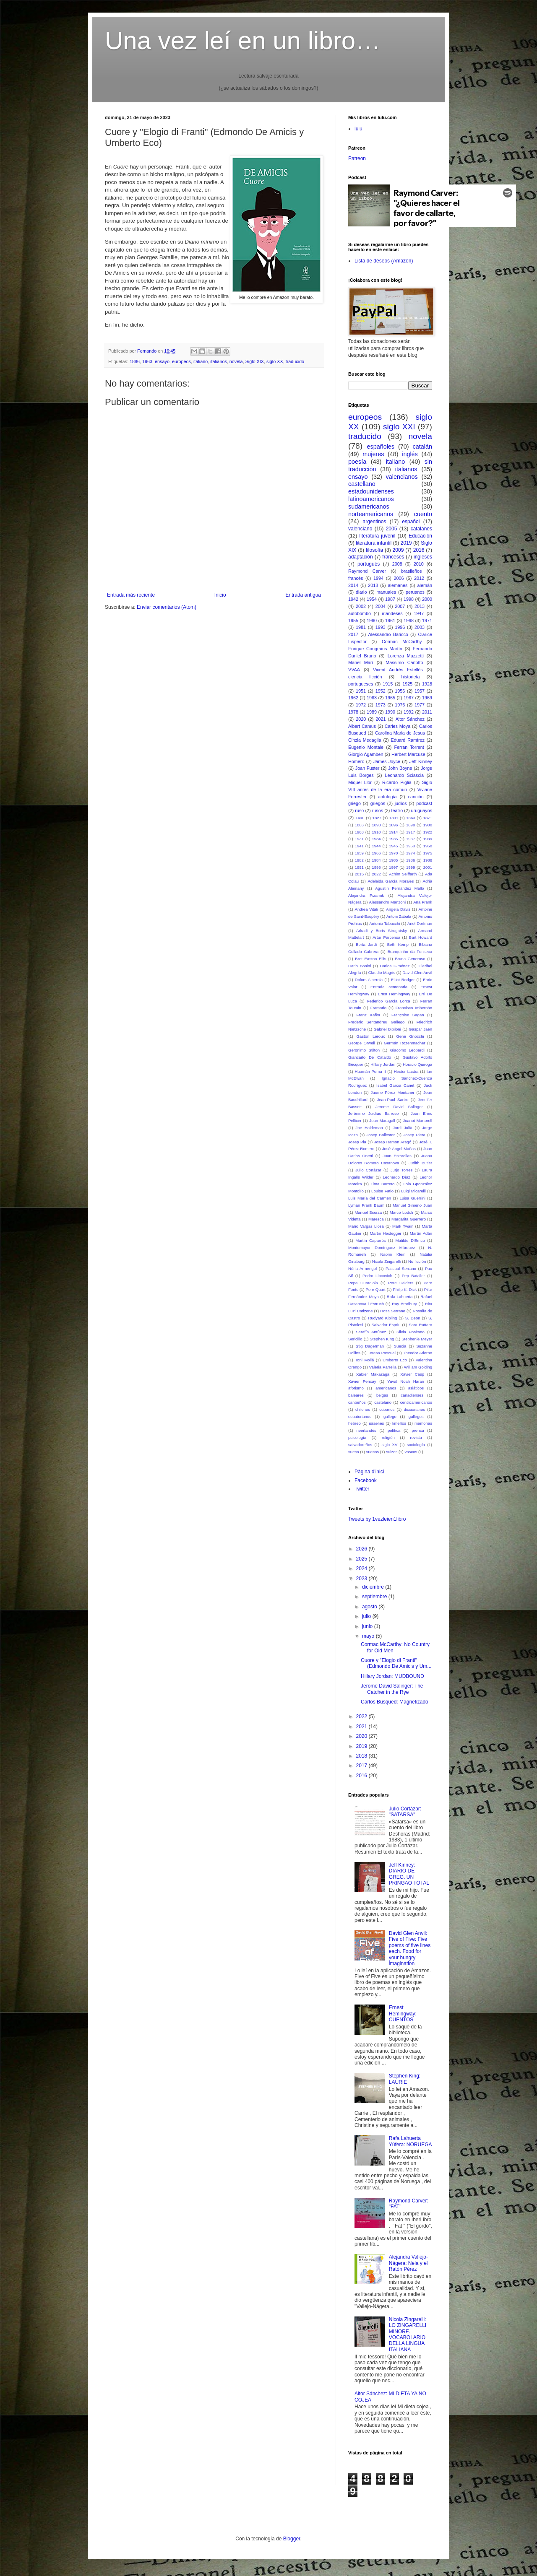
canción (416, 796)
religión (388, 1437)
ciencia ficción (365, 676)
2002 (361, 606)
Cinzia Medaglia (364, 740)
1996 (400, 627)
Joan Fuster (367, 768)
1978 (353, 711)
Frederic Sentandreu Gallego (376, 1022)
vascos (410, 1451)
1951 (361, 690)
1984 (376, 860)
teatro (397, 810)
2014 (353, 585)
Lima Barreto (383, 1184)
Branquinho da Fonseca (410, 951)
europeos (181, 361)
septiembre (375, 1597)
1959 (359, 853)
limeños (399, 1423)
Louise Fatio (382, 1191)
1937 (410, 838)
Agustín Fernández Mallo (399, 888)
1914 (393, 832)
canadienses (412, 1395)
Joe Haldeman (369, 1127)
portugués (368, 564)
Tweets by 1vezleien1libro (377, 1519)
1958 (427, 846)
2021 (380, 719)
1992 (409, 711)
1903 (359, 832)
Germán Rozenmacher (404, 1043)
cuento (423, 514)
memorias (423, 1423)
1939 (427, 838)
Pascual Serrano (401, 1268)
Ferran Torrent (409, 747)
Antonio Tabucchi (384, 923)
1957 (419, 690)
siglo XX (274, 361)
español (411, 522)
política (394, 1430)
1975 (427, 853)
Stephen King (382, 1339)
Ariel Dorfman (419, 923)
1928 (427, 683)
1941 (359, 846)
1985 (393, 860)
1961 (390, 620)
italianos (218, 361)
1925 (407, 683)
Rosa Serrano (392, 1311)
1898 (410, 825)
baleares (356, 1395)
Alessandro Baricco (388, 634)
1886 (135, 361)
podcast (424, 803)
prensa (418, 1430)
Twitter (362, 1489)
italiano (200, 361)
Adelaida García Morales (391, 881)
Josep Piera (414, 1134)
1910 (376, 832)
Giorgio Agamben (365, 754)
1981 (361, 627)
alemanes (398, 585)
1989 (372, 711)
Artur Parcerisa (386, 937)
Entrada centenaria (388, 986)
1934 (376, 838)
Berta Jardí (366, 944)
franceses (393, 557)
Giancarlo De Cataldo (369, 1057)
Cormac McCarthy (402, 641)
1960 (372, 620)
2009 (398, 550)
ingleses (423, 557)
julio (367, 1616)
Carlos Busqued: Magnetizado (394, 1702)
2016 (419, 550)
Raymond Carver (367, 571)
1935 (393, 838)
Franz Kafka (368, 1015)
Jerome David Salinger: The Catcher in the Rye (392, 1689)
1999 (410, 867)
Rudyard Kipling (382, 1318)
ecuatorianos (359, 1416)
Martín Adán (421, 1233)
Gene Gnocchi (410, 1036)
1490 (359, 817)
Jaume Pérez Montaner (392, 1092)
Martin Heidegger (385, 1233)
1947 (419, 613)
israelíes (376, 1423)
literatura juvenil (377, 536)
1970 (393, 853)
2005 (391, 529)
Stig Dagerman (370, 1346)
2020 (361, 719)
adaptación (360, 557)
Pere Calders (400, 1282)
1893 (376, 825)
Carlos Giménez (394, 965)
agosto (370, 1607)
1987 (390, 599)
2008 (397, 563)
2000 (427, 599)
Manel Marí (360, 662)
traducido (295, 361)
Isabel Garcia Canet (395, 1085)
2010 (419, 563)
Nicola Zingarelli (386, 1261)
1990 (390, 711)
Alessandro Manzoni (387, 902)
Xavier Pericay (362, 1381)
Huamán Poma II (370, 1071)
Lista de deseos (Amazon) (384, 261)
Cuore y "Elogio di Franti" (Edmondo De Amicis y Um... (396, 1663)
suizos (391, 1451)
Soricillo (355, 1339)
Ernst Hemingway (394, 994)
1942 (353, 599)
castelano (382, 1402)
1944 (376, 846)
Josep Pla (357, 1142)
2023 (362, 1578)
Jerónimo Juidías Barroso (373, 1113)
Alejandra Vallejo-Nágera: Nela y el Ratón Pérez (408, 2263)
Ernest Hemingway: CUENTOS (403, 2014)
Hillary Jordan (382, 1064)
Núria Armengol (362, 1268)
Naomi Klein (392, 1254)
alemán (424, 585)
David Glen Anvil (417, 972)
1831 (393, 817)
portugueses (360, 683)
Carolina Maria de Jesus (400, 732)
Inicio (220, 595)
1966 (376, 853)
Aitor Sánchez (410, 719)
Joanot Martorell (417, 1120)
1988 (427, 860)
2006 (399, 578)
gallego (389, 1416)
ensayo (162, 361)
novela (236, 361)
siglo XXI (399, 426)
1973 (380, 704)
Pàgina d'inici (369, 1472)
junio (368, 1626)
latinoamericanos (371, 499)
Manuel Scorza (368, 1212)
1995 (376, 867)
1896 (393, 825)
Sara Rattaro (420, 1324)
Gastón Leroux (370, 1036)
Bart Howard (420, 937)
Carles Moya (397, 726)
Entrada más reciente (131, 595)
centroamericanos (416, 1402)
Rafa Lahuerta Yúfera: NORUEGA (410, 2141)
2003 (419, 627)
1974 (410, 853)
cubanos (386, 1409)
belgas (382, 1395)
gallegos (416, 1416)
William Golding (418, 1367)
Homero (356, 761)
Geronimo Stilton (364, 1050)
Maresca (376, 1219)
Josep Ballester (381, 1134)
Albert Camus (362, 726)
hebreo (354, 1423)
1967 (409, 697)
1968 (409, 620)
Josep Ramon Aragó (393, 1142)
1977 (419, 704)
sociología (416, 1444)
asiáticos (416, 1388)
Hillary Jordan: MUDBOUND (392, 1676)
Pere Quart (376, 1289)
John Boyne (400, 768)
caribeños (357, 1402)
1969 (427, 697)
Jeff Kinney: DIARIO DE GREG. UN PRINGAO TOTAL (409, 1874)
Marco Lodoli (401, 1212)
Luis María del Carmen (369, 1198)
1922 (427, 832)
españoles (380, 446)
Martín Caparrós (370, 1240)
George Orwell (361, 1043)
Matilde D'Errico (410, 1240)
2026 (362, 1549)
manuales (386, 592)
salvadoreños (360, 1444)
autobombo (359, 613)
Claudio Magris (381, 972)
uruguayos (421, 810)
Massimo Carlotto (404, 662)
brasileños (411, 571)
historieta (410, 676)
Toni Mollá (364, 1360)
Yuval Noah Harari (405, 1381)
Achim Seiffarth (403, 874)
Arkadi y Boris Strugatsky (381, 930)
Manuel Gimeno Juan (412, 1205)
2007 (400, 606)
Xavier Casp (412, 1374)
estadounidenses (371, 491)
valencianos (402, 476)
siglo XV (389, 1444)
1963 (147, 361)
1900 (427, 825)
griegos (377, 803)
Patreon (357, 158)
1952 (380, 690)
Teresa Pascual (382, 1352)
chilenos (362, 1409)
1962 (353, 697)
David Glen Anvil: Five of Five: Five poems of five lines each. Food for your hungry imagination (409, 1948)
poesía (357, 461)
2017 (353, 634)
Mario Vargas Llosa (366, 1226)
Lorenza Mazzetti (406, 655)
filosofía (374, 550)
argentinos (374, 522)
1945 (393, 846)
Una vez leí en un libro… (243, 40)
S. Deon (412, 1318)
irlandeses (392, 613)
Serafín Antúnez (371, 1332)
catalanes (421, 529)
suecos (372, 1451)
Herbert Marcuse (408, 754)
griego (354, 803)
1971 (427, 620)
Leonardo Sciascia (404, 775)
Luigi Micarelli (413, 1191)
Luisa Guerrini (412, 1198)
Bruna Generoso (410, 958)
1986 (410, 860)
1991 (359, 867)
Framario (378, 1007)
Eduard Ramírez (408, 740)
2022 (376, 874)
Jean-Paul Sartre (392, 1099)
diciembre (373, 1587)
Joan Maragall (382, 1120)
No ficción (417, 1261)
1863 (410, 817)
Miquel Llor (360, 782)
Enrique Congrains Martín (375, 648)
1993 (380, 627)
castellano (361, 483)
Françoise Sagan (407, 1015)
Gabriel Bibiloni (387, 1029)
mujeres (373, 454)
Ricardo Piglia (397, 782)
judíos (401, 803)
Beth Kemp (398, 944)
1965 (390, 697)
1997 (393, 867)
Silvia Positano (410, 1332)
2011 (427, 711)
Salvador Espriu (385, 1324)
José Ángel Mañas (399, 1148)
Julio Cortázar (368, 1170)
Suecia (400, 1346)
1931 (359, 838)
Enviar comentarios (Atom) (166, 607)
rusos (377, 810)
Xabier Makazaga (372, 1374)
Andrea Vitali (366, 909)
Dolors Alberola (369, 979)
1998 (409, 599)
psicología (357, 1437)
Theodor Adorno (417, 1352)
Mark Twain (402, 1226)
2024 (362, 1568)
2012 (419, 578)
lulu (358, 129)
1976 (400, 704)
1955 (353, 620)
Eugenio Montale (365, 747)
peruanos (415, 592)
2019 (406, 543)
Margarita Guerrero (408, 1219)
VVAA (354, 669)
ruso (359, 810)
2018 (373, 585)
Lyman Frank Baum (366, 1205)
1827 (377, 817)
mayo (369, 1636)
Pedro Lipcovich (377, 1275)
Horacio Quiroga (417, 1064)
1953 (410, 846)
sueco (353, 1451)
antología (387, 796)
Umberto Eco (395, 1360)
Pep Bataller (413, 1275)
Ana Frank (422, 902)
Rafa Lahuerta (400, 1296)
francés (355, 578)
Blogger (291, 2539)
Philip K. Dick (405, 1289)
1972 (361, 704)
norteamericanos (370, 514)
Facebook (366, 1480)
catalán (422, 446)
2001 (427, 867)
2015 (359, 874)
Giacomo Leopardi (407, 1050)
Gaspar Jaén (420, 1029)
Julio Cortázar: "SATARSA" (405, 1812)
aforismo (356, 1388)
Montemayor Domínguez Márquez (381, 1247)
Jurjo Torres (401, 1170)
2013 (419, 606)
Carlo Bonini (359, 965)
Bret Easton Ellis (370, 958)
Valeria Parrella (382, 1367)
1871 (427, 817)
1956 (400, 690)
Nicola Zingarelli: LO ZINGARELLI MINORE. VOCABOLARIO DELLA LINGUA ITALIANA (407, 2334)
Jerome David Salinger (399, 1106)
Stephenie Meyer (416, 1339)
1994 (378, 578)
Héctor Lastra (406, 1071)
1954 (372, 599)
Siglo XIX (254, 361)
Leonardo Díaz (396, 1177)
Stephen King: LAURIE (404, 2079)
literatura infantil (373, 543)
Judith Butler (420, 1163)
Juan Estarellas (397, 1155)
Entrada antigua (303, 595)
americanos (385, 1388)
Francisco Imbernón (414, 1007)
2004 (380, 606)
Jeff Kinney (420, 761)
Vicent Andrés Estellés (398, 669)
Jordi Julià (402, 1127)
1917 (410, 832)
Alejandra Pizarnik (366, 895)
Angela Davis (398, 909)
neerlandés (366, 1430)
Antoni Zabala (398, 916)
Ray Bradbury (404, 1303)
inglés (410, 454)
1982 (359, 860)
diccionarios (414, 1409)
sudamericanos (368, 506)
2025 (362, 1559)
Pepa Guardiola (363, 1282)
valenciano (360, 529)
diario (361, 592)
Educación (420, 536)
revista (416, 1437)
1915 (388, 683)
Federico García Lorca (388, 1001)
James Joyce (386, 761)
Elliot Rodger (402, 979)
